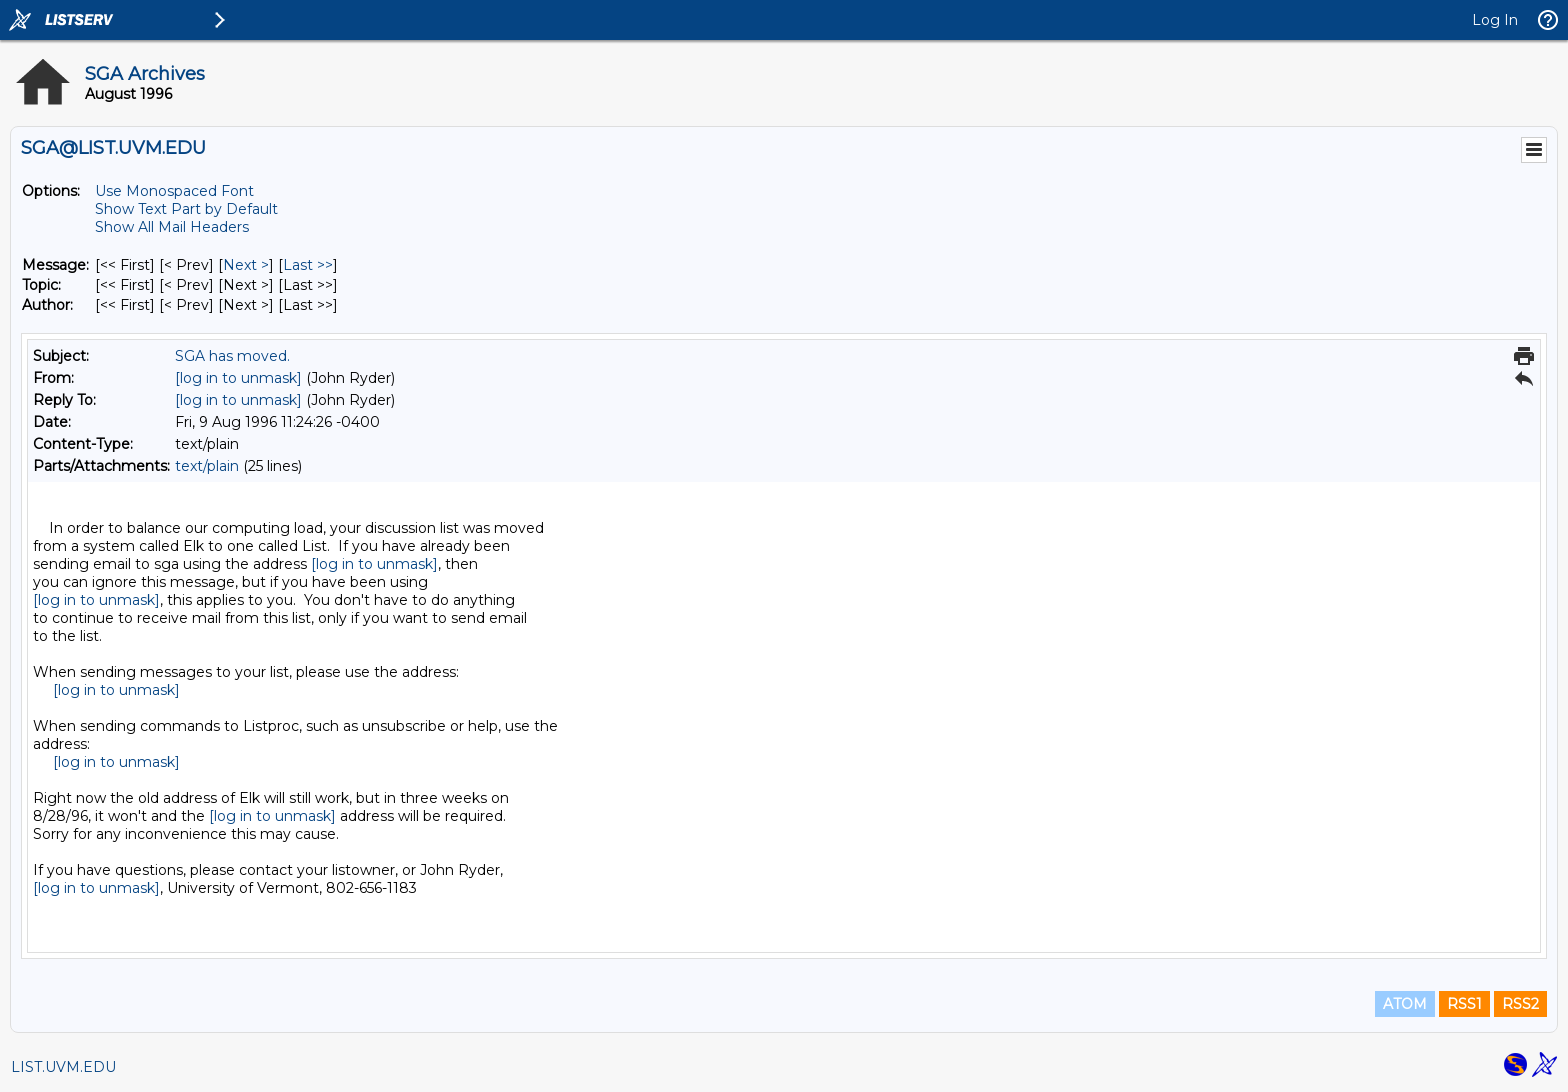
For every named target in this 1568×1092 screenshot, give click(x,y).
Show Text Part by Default (186, 209)
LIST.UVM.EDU (63, 1067)
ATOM (1405, 1004)
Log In (1495, 20)
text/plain (207, 466)
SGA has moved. (232, 356)
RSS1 (1464, 1004)
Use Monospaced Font (174, 191)
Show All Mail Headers (172, 227)
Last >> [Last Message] (308, 265)
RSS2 (1520, 1004)
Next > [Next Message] (246, 265)
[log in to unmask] (238, 378)
